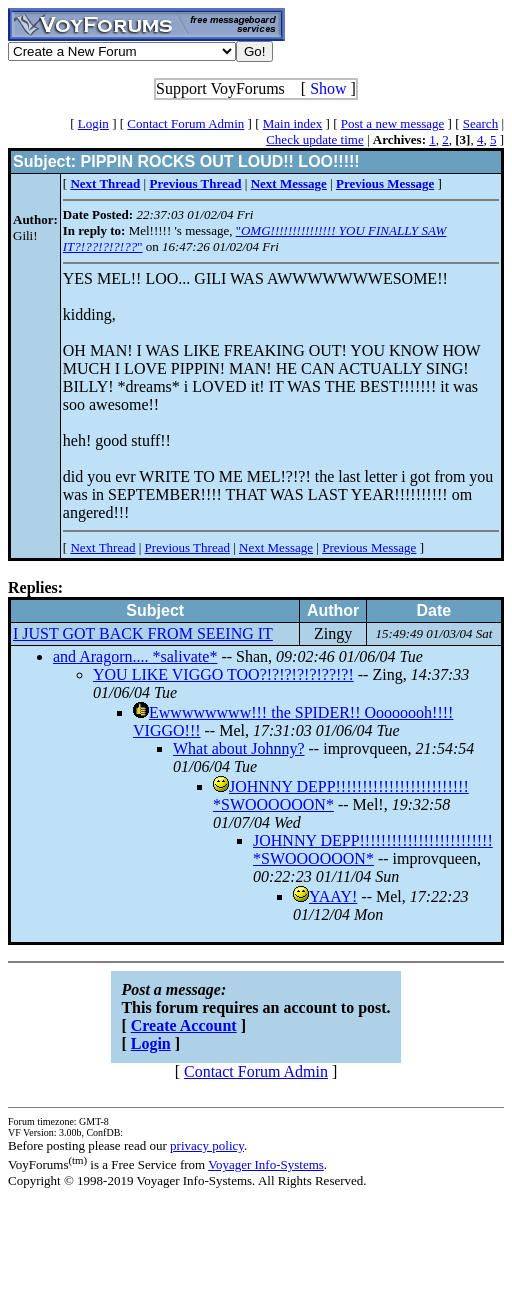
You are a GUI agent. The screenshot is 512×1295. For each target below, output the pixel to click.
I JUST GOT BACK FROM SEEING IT (143, 633)
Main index (293, 123)
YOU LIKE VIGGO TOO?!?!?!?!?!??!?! (223, 674)
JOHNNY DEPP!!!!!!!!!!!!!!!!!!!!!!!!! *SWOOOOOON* (373, 849)
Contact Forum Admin (185, 123)
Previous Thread (187, 547)
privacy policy (207, 1145)
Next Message (276, 547)
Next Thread (102, 547)
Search (480, 123)
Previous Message (369, 547)
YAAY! (333, 896)
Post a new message (393, 123)
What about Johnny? (239, 748)
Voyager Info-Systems (266, 1164)
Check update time (314, 139)
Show (328, 88)
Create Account (184, 1025)
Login (93, 123)
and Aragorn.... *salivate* (135, 656)
